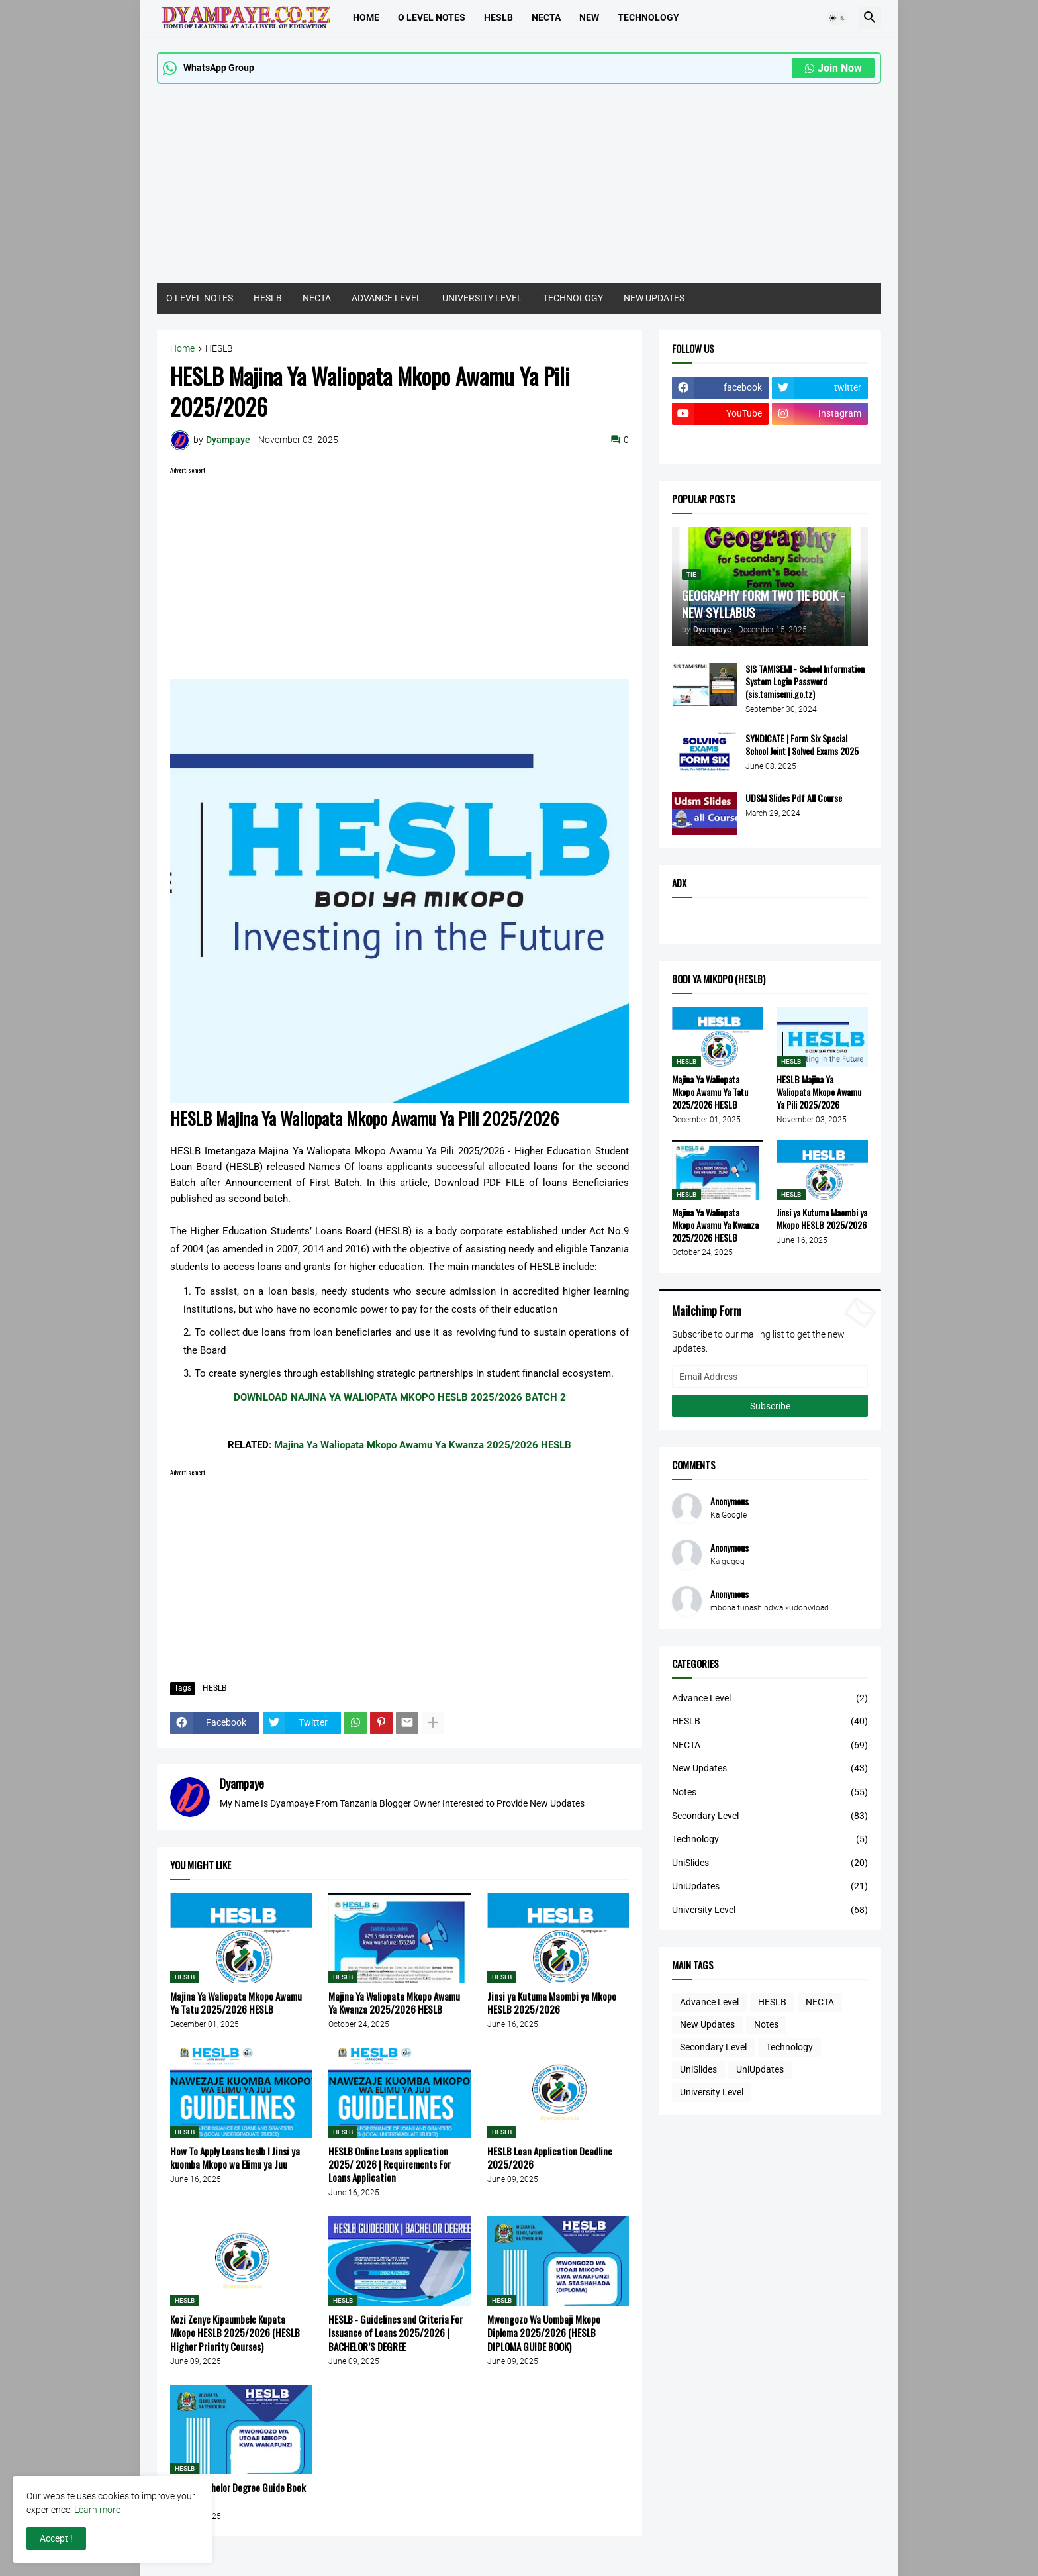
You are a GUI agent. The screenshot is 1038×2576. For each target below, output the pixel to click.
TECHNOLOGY (648, 17)
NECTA (317, 298)
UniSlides (770, 1863)
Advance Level (770, 1698)
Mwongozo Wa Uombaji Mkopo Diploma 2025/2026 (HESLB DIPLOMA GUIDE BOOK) (543, 2332)
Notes (770, 1792)
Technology (770, 1839)
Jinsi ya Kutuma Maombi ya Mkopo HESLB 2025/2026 (551, 2002)
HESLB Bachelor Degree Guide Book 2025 (238, 2494)
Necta (546, 17)
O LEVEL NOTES (431, 17)
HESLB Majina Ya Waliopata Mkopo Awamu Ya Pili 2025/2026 (819, 1092)
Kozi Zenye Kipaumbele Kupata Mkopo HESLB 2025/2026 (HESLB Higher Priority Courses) (235, 2332)
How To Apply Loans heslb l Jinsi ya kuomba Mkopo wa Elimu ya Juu (235, 2157)
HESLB (498, 17)
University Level (770, 1910)
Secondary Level (770, 1816)
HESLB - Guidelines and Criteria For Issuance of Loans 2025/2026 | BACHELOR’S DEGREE (395, 2332)
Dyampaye (242, 1783)
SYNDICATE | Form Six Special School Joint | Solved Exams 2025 (802, 745)
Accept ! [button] (56, 2538)
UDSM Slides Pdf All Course (793, 798)
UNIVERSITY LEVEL (482, 298)
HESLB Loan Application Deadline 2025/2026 (549, 2157)
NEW (589, 17)
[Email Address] (770, 1376)
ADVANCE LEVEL (387, 298)
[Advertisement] (519, 190)
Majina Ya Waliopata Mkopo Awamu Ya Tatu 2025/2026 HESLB (236, 2002)
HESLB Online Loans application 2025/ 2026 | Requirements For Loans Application (389, 2164)
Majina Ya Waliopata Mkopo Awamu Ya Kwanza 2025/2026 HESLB (394, 2002)
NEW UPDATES (654, 298)
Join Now (833, 68)
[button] (837, 18)
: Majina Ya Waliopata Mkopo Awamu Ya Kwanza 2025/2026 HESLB (420, 1445)
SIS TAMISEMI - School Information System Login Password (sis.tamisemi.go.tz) (805, 682)
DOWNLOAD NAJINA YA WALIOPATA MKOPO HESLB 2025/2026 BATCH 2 (400, 1397)
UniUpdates (770, 1886)
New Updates (770, 1768)
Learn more (97, 2509)
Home (366, 17)
